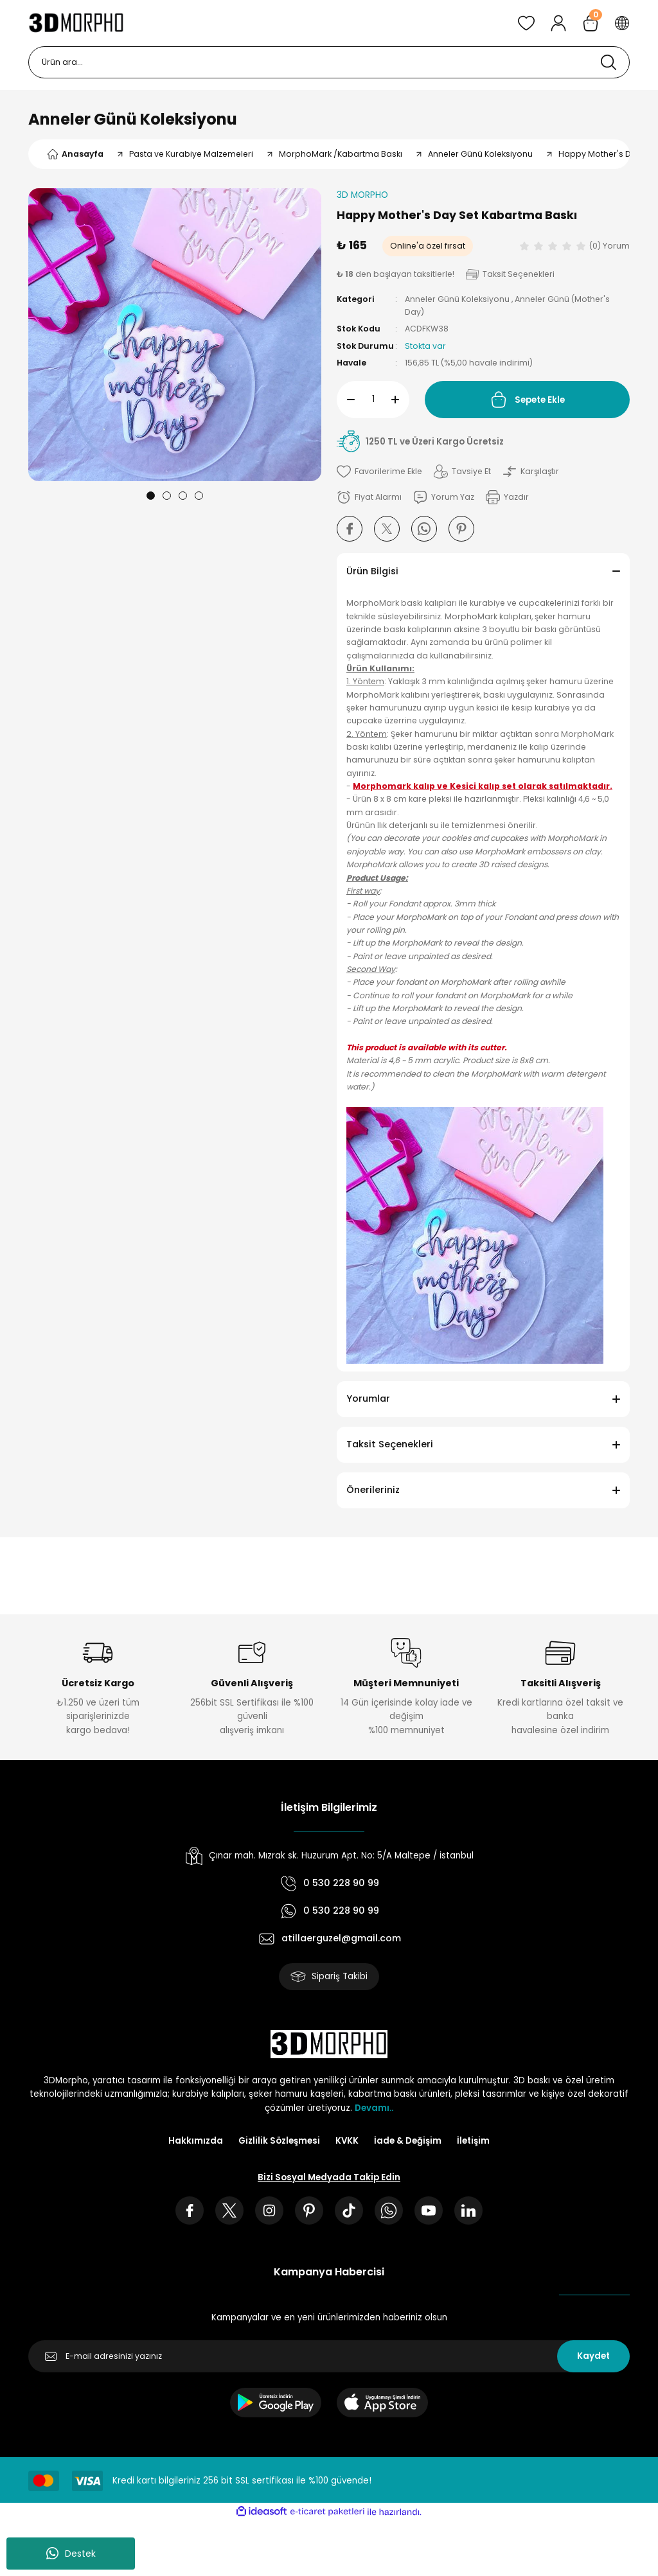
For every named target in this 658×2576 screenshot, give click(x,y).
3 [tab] (183, 495)
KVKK (347, 2141)
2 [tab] (167, 495)
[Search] (329, 62)
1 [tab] (151, 495)
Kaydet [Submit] (593, 2356)
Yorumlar (368, 1398)
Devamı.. (374, 2108)
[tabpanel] (174, 334)
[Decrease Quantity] (346, 399)
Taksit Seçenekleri (389, 1444)
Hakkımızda (195, 2141)
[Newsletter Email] (329, 2356)
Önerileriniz (373, 1489)
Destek (71, 2553)
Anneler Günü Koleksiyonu (132, 119)
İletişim (473, 2141)
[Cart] (590, 23)
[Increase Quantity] (400, 399)
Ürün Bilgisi (372, 571)
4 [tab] (199, 495)
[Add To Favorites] (379, 471)
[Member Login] (558, 23)
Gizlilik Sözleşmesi (279, 2141)
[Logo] (76, 23)
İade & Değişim (407, 2141)
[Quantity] (373, 399)
